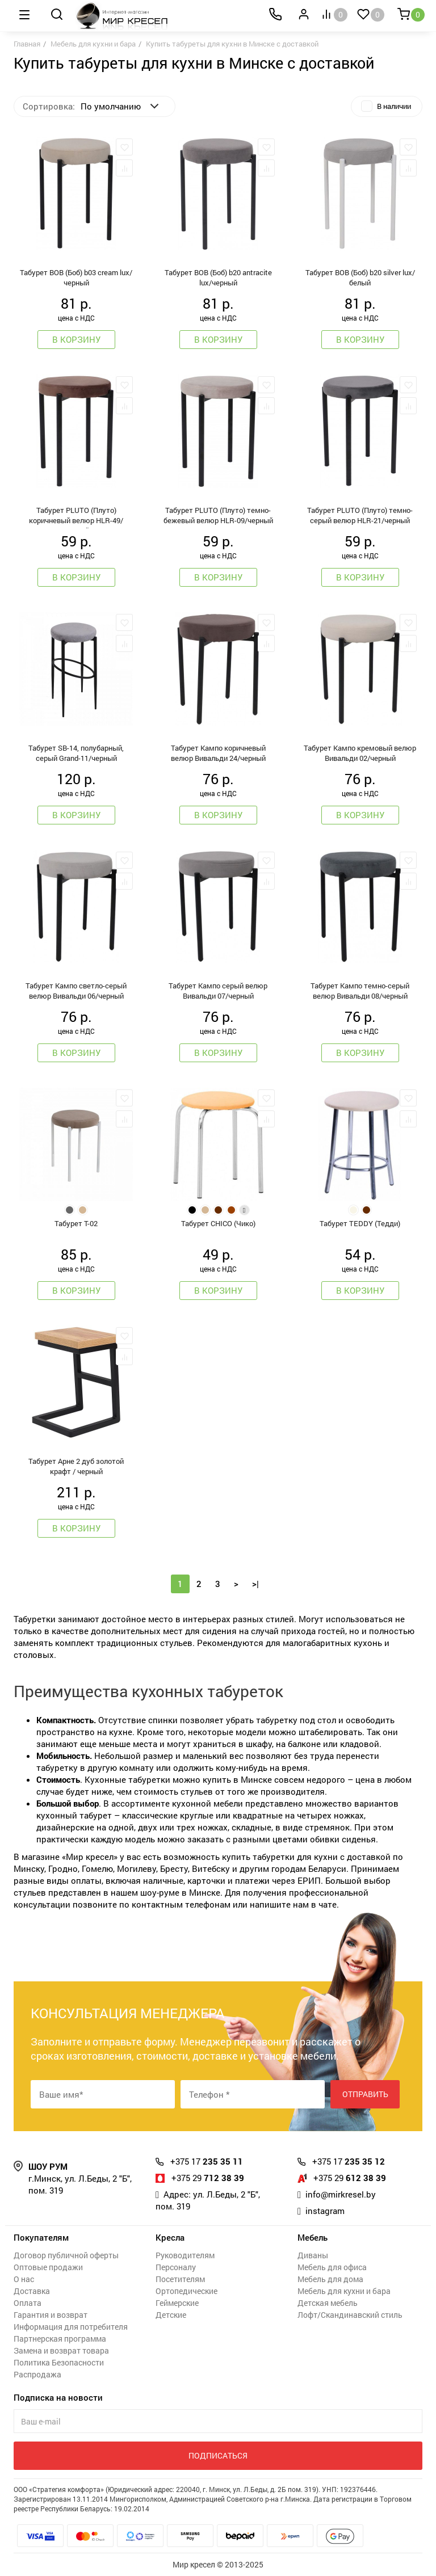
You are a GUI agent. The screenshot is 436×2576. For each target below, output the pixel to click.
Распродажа (37, 2374)
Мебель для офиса (332, 2267)
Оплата (27, 2302)
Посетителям (180, 2279)
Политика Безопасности (59, 2362)
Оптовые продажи (48, 2267)
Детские (171, 2314)
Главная (27, 44)
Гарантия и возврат (50, 2314)
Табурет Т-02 (76, 1223)
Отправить (365, 2094)
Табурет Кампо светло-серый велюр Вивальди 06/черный (76, 990)
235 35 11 (206, 2161)
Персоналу (176, 2267)
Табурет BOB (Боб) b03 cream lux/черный (76, 277)
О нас (24, 2279)
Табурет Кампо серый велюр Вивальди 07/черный (218, 990)
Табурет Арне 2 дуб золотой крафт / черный (76, 1466)
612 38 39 (349, 2177)
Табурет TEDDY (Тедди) (360, 1223)
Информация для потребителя (71, 2326)
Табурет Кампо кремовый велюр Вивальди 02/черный (360, 753)
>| (255, 1583)
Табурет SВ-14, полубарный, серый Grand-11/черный (76, 753)
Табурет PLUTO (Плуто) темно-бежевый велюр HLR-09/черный (218, 515)
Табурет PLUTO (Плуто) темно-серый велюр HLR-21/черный (360, 515)
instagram (325, 2210)
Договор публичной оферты (66, 2255)
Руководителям (185, 2255)
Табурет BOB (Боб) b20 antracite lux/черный (218, 277)
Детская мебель (327, 2302)
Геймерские (177, 2302)
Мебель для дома (330, 2279)
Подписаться (218, 2455)
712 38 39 (207, 2177)
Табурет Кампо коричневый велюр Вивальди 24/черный (218, 753)
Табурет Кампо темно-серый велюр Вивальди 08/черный (360, 990)
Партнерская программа (60, 2338)
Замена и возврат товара (61, 2350)
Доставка (32, 2290)
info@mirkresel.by (340, 2194)
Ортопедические (186, 2290)
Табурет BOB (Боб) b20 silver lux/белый (360, 277)
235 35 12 (348, 2161)
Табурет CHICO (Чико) (218, 1223)
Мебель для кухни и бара (93, 44)
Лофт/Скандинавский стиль (350, 2314)
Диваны (312, 2255)
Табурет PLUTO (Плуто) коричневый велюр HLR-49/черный (76, 516)
